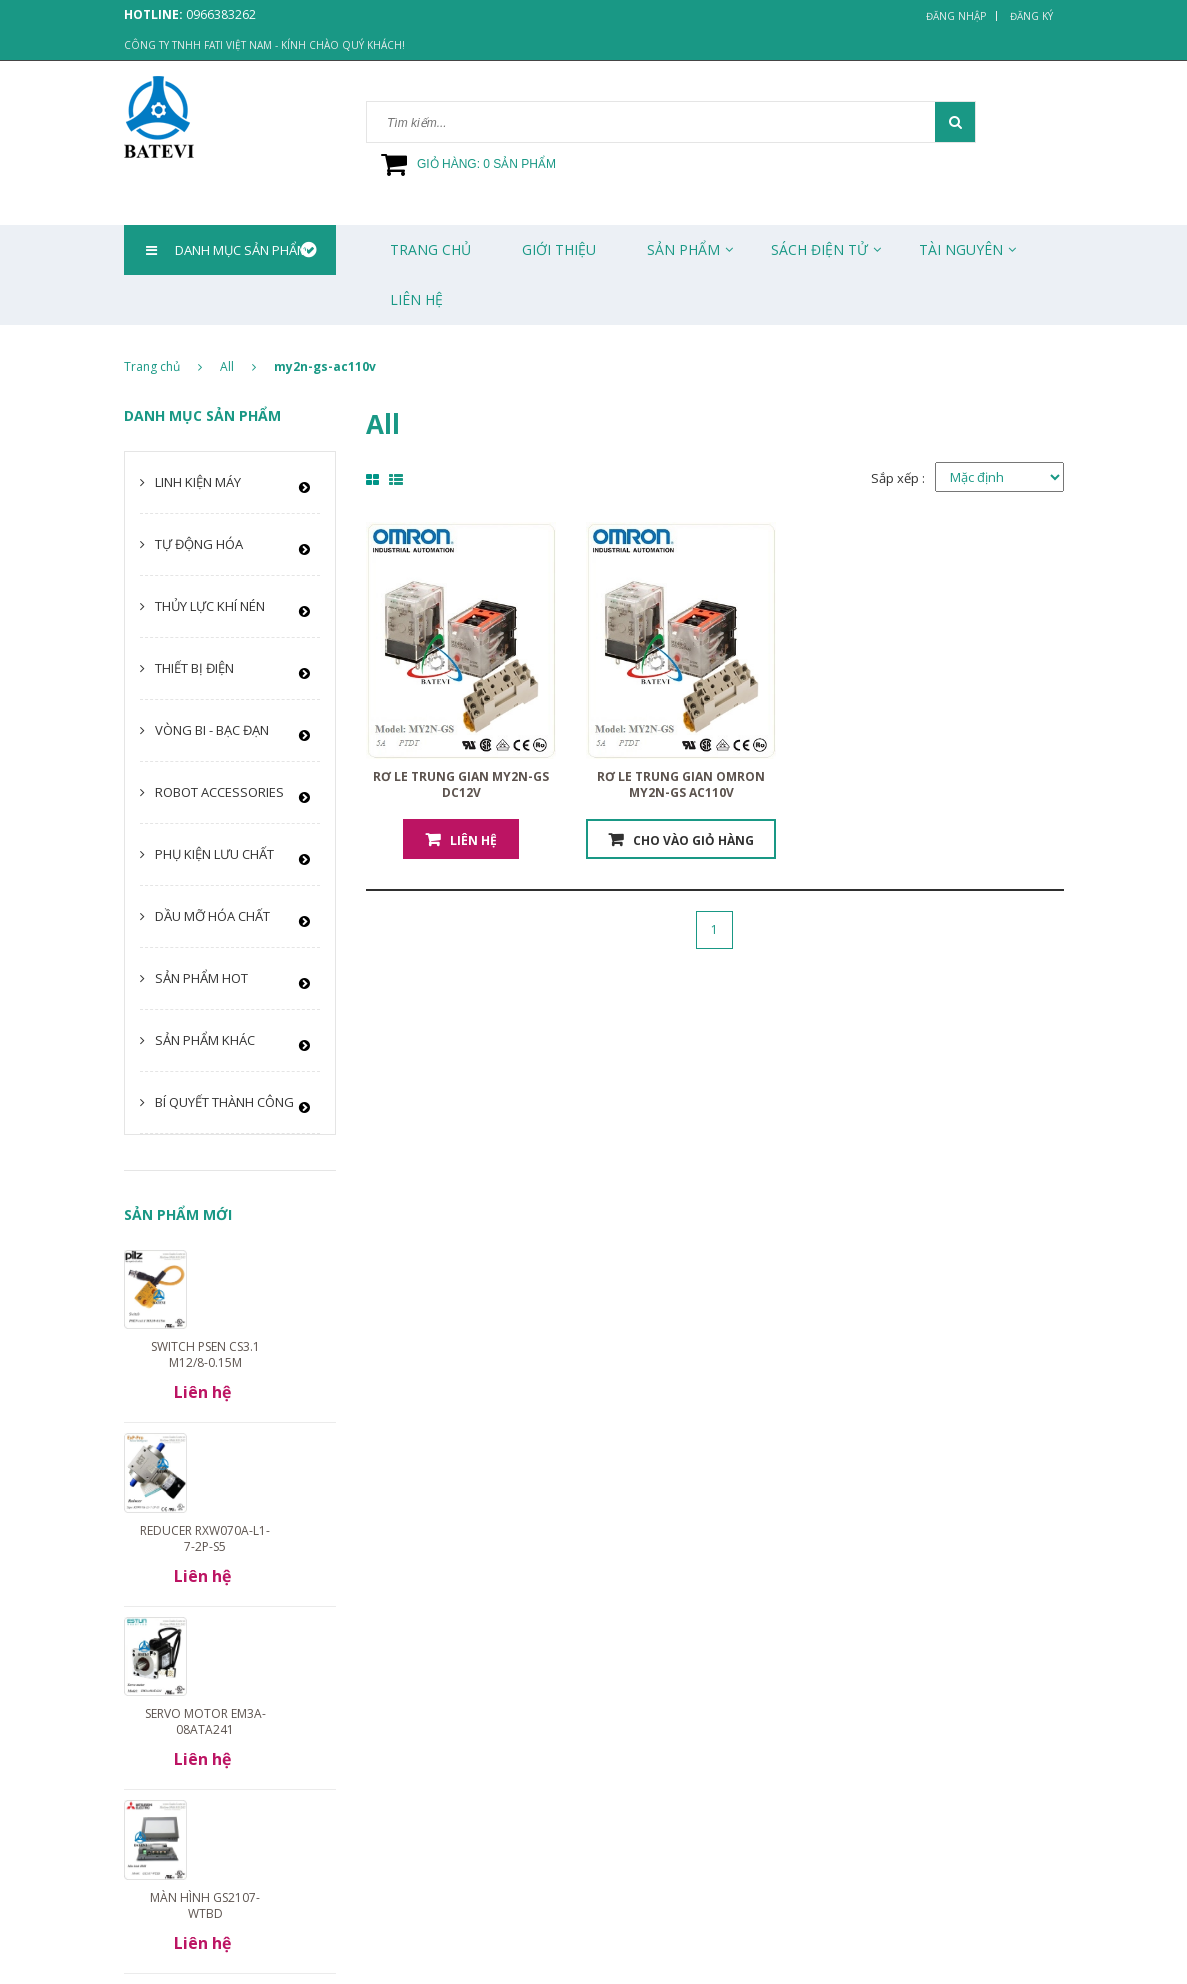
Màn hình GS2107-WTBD (205, 1905)
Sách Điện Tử (819, 249)
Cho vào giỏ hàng (693, 840)
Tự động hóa (199, 544)
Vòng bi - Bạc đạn (212, 730)
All (227, 366)
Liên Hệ (416, 299)
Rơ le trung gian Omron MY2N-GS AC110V (681, 784)
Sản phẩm (683, 249)
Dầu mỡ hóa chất (212, 916)
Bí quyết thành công (224, 1102)
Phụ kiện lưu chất (214, 854)
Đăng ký (1031, 16)
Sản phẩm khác (205, 1040)
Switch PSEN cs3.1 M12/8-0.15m (205, 1354)
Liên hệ (473, 840)
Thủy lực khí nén (210, 606)
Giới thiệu (559, 249)
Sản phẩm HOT (201, 978)
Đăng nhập (956, 16)
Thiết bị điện (194, 668)
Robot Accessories (219, 792)
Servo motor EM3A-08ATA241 (205, 1721)
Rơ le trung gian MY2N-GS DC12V (461, 784)
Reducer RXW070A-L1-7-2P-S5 (205, 1538)
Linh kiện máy (198, 482)
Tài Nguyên (961, 249)
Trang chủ (430, 249)
